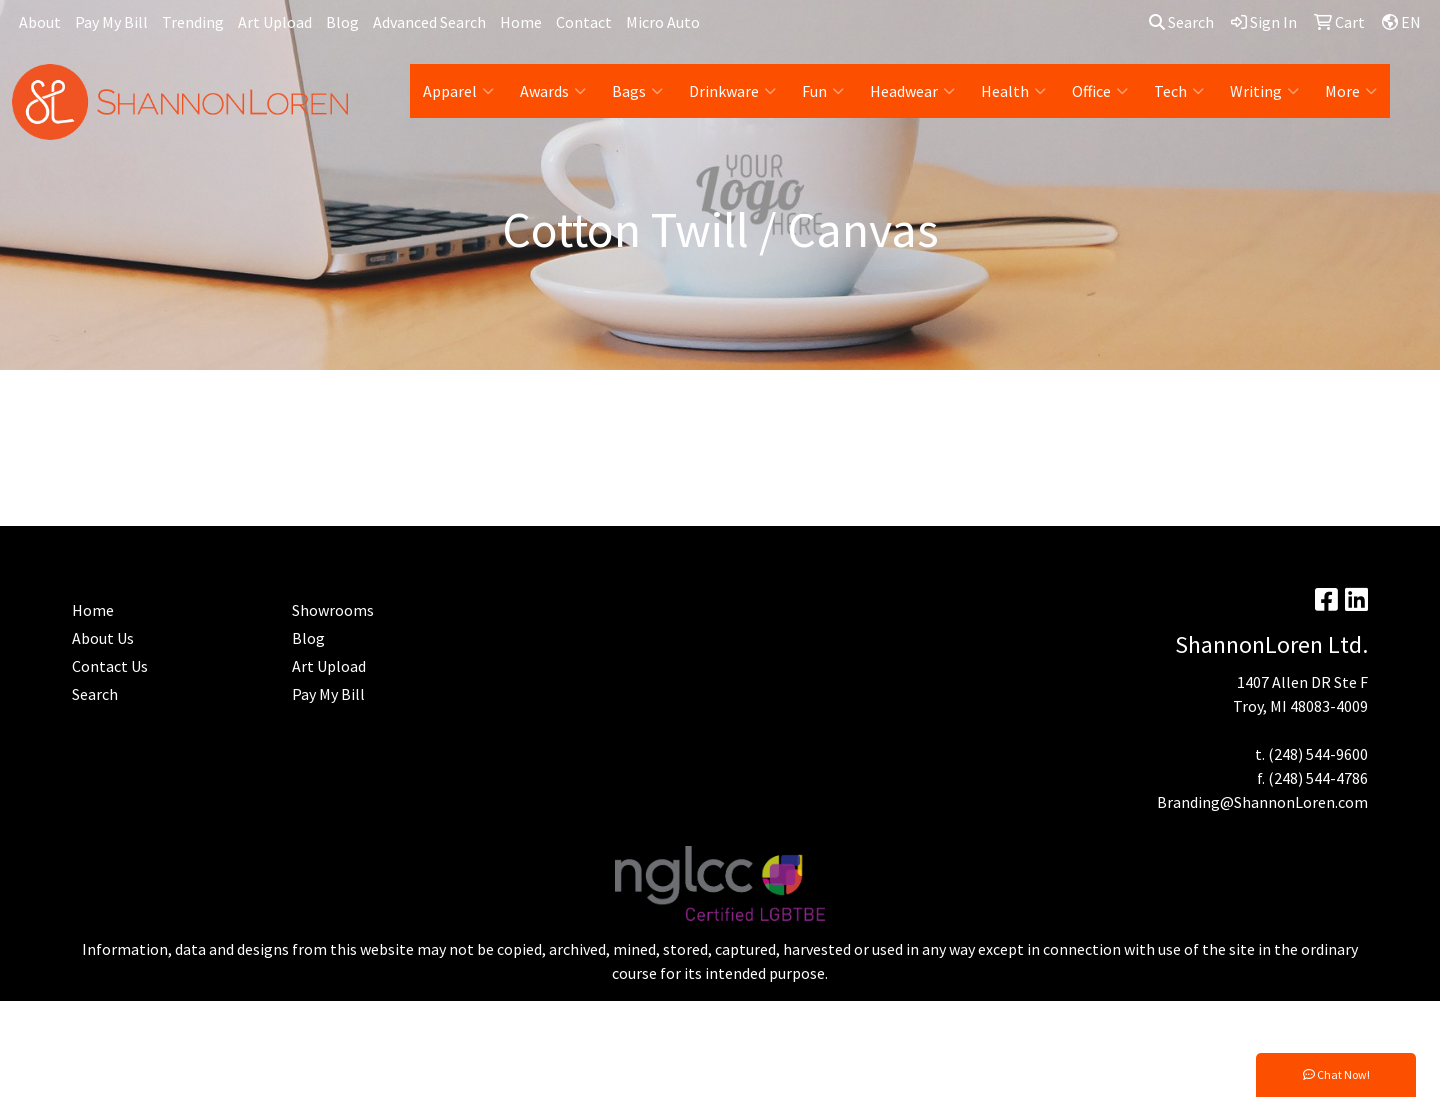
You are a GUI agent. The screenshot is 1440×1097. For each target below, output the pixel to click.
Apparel (458, 91)
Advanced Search (429, 22)
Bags (637, 91)
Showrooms (333, 610)
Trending (193, 22)
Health (1013, 91)
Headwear (912, 91)
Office (1100, 91)
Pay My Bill (111, 22)
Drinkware (732, 91)
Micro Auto (663, 22)
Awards (553, 91)
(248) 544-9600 (1318, 754)
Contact (584, 22)
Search (1181, 22)
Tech (1179, 91)
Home (521, 22)
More (1351, 91)
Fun (823, 91)
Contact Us (110, 666)
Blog (342, 22)
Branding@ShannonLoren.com (1262, 802)
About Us (103, 638)
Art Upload (275, 22)
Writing (1264, 91)
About (40, 22)
